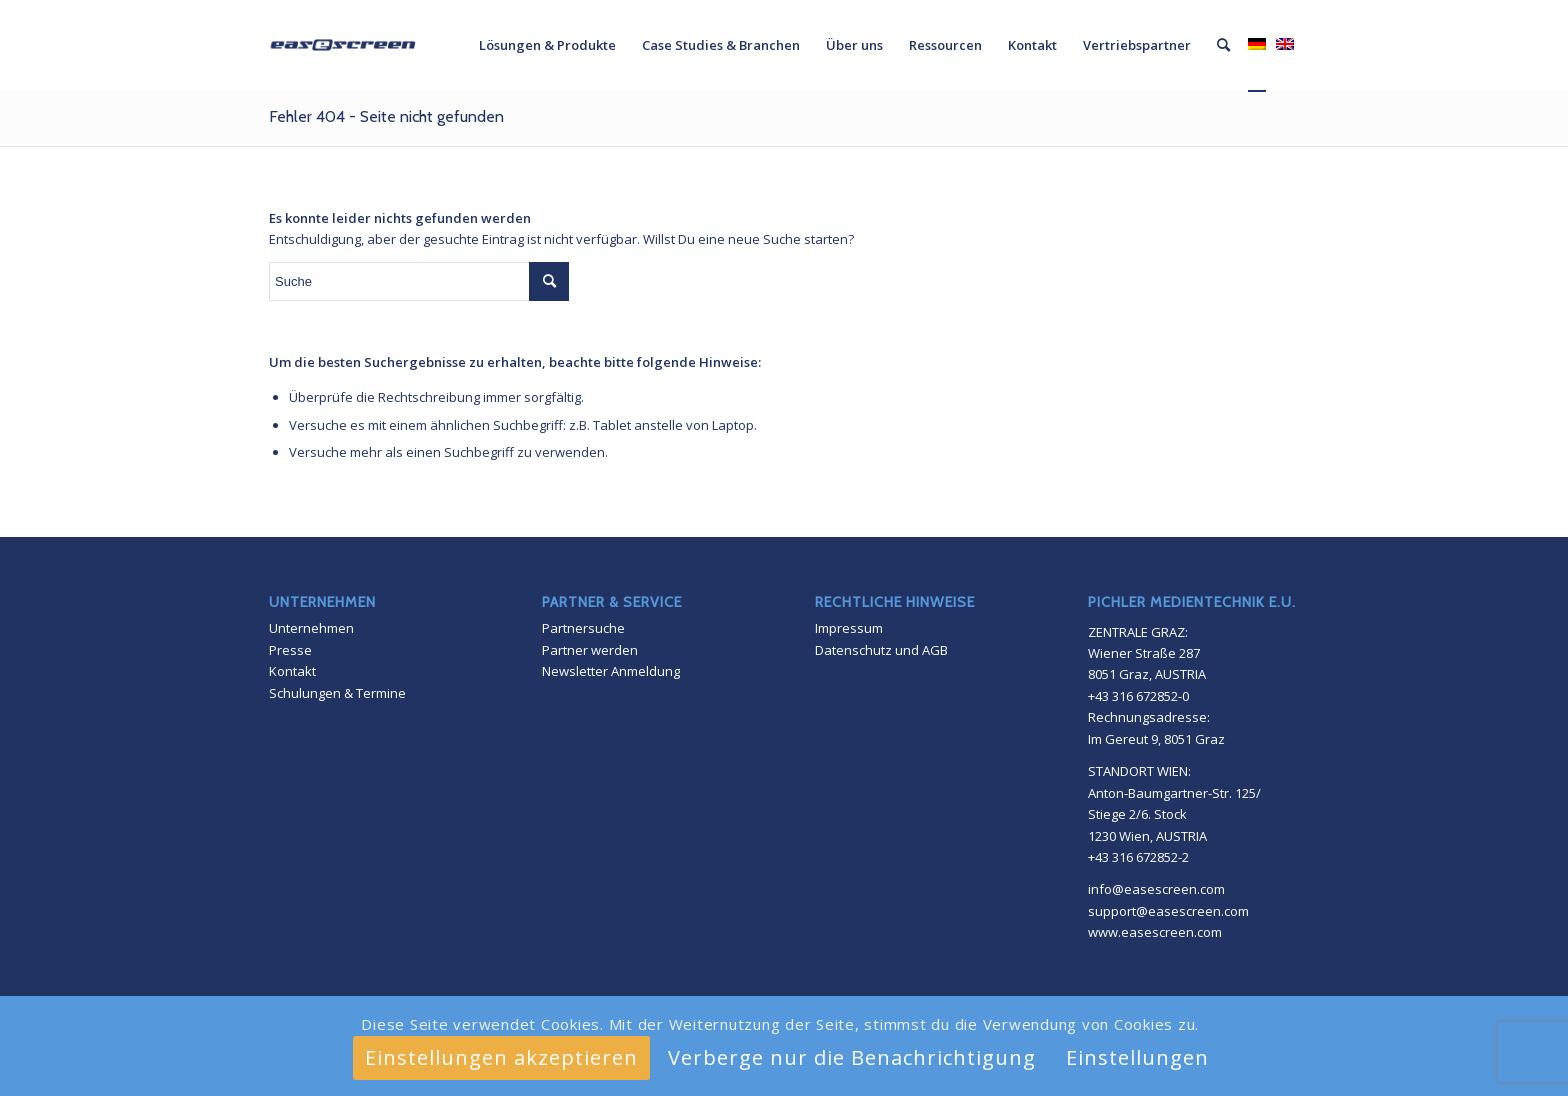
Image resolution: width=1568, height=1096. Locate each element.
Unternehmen (311, 628)
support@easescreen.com (1168, 911)
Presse (290, 650)
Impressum (849, 628)
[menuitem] (547, 45)
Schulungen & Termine (337, 693)
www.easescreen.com (1155, 932)
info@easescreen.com (1156, 889)
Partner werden (590, 650)
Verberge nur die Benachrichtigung (852, 1057)
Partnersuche (583, 628)
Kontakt (292, 671)
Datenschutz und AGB (881, 650)
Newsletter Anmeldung (611, 671)
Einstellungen (1137, 1057)
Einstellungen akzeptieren (501, 1057)
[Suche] (1223, 45)
